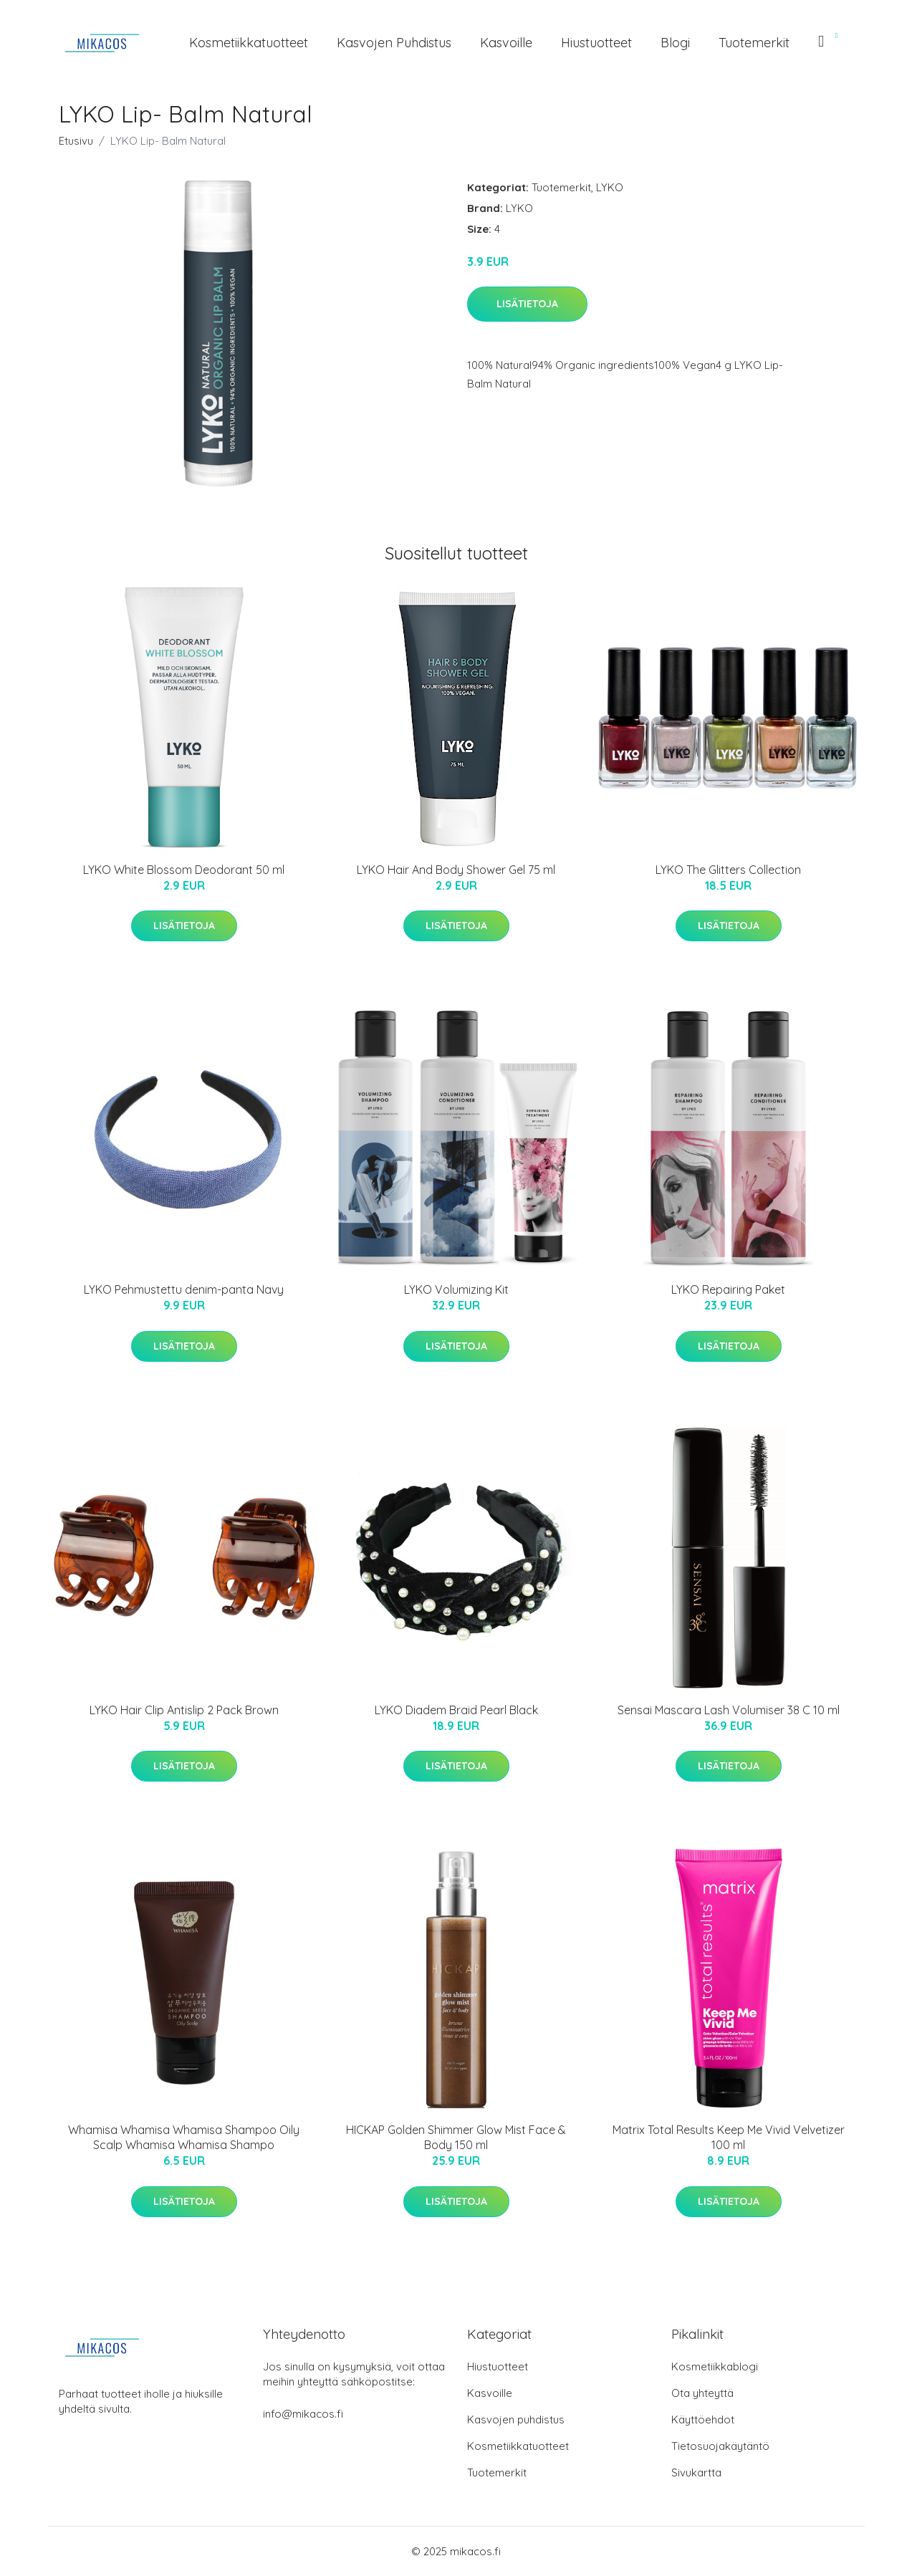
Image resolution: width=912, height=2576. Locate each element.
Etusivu (76, 141)
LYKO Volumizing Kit (456, 1289)
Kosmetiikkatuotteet (248, 42)
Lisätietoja (527, 303)
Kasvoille (506, 42)
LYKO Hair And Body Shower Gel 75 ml (456, 869)
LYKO (609, 187)
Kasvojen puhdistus (394, 42)
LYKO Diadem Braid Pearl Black (456, 1710)
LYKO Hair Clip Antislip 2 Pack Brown (184, 1710)
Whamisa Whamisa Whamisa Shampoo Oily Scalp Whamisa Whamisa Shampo (183, 2137)
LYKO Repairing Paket (728, 1289)
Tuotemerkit (754, 42)
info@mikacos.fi (303, 2414)
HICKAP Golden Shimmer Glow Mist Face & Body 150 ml (456, 2137)
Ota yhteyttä (702, 2393)
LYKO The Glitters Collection (728, 869)
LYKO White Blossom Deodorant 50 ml (183, 869)
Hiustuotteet (596, 42)
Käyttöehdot (702, 2419)
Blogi (675, 42)
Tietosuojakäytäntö (720, 2446)
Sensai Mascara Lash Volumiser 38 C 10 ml (729, 1710)
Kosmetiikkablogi (714, 2366)
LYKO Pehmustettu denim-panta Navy (184, 1289)
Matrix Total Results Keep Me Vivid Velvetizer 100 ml (729, 2137)
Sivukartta (696, 2472)
